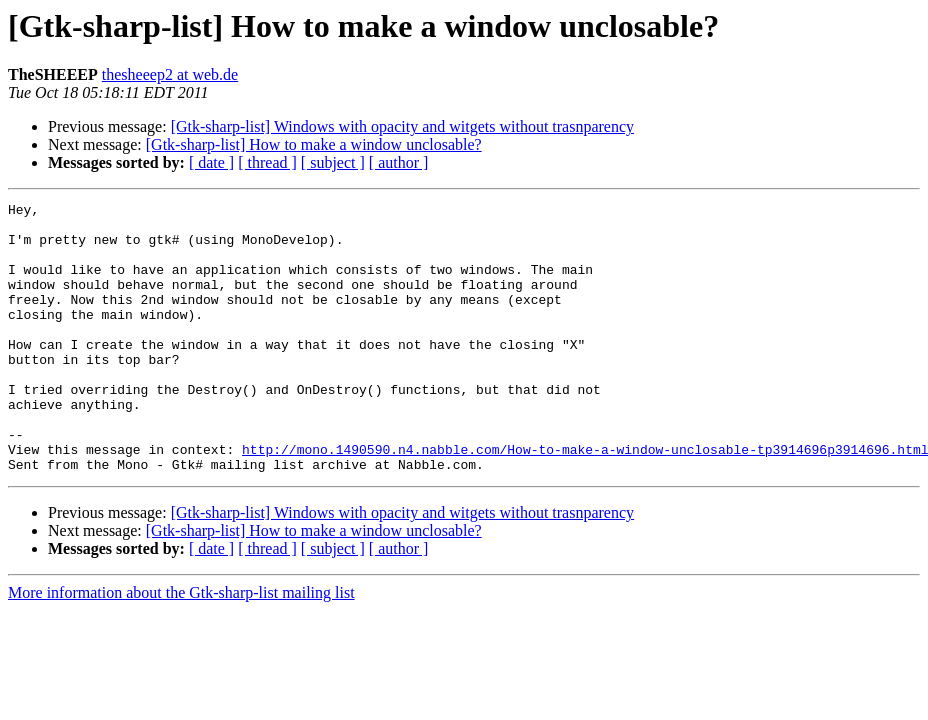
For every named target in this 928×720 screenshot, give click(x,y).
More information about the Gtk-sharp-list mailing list (181, 646)
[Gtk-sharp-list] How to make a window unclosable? (314, 144)
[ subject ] (333, 162)
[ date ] (211, 162)
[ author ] (399, 162)
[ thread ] (267, 162)
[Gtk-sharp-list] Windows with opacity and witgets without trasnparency (402, 126)
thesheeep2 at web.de (170, 74)
